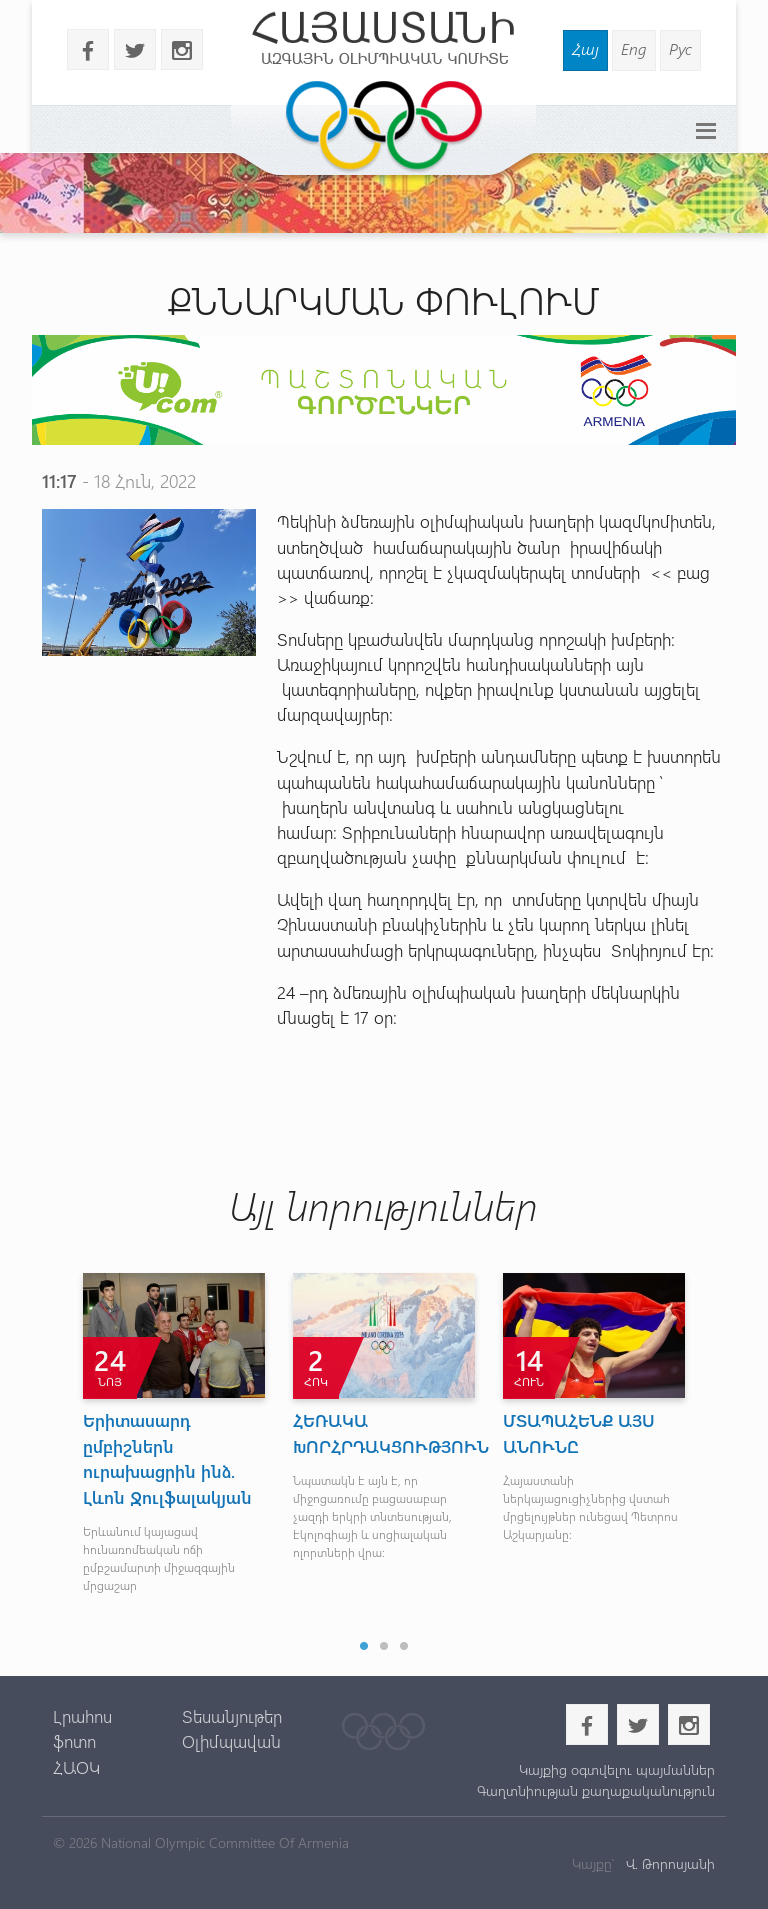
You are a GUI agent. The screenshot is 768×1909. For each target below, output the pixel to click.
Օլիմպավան (231, 1741)
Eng (634, 48)
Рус (680, 48)
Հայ (585, 48)
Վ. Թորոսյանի (668, 1863)
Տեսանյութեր (232, 1716)
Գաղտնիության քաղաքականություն (596, 1790)
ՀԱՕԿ (76, 1767)
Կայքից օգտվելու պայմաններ (617, 1769)
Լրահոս (82, 1716)
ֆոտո (74, 1741)
